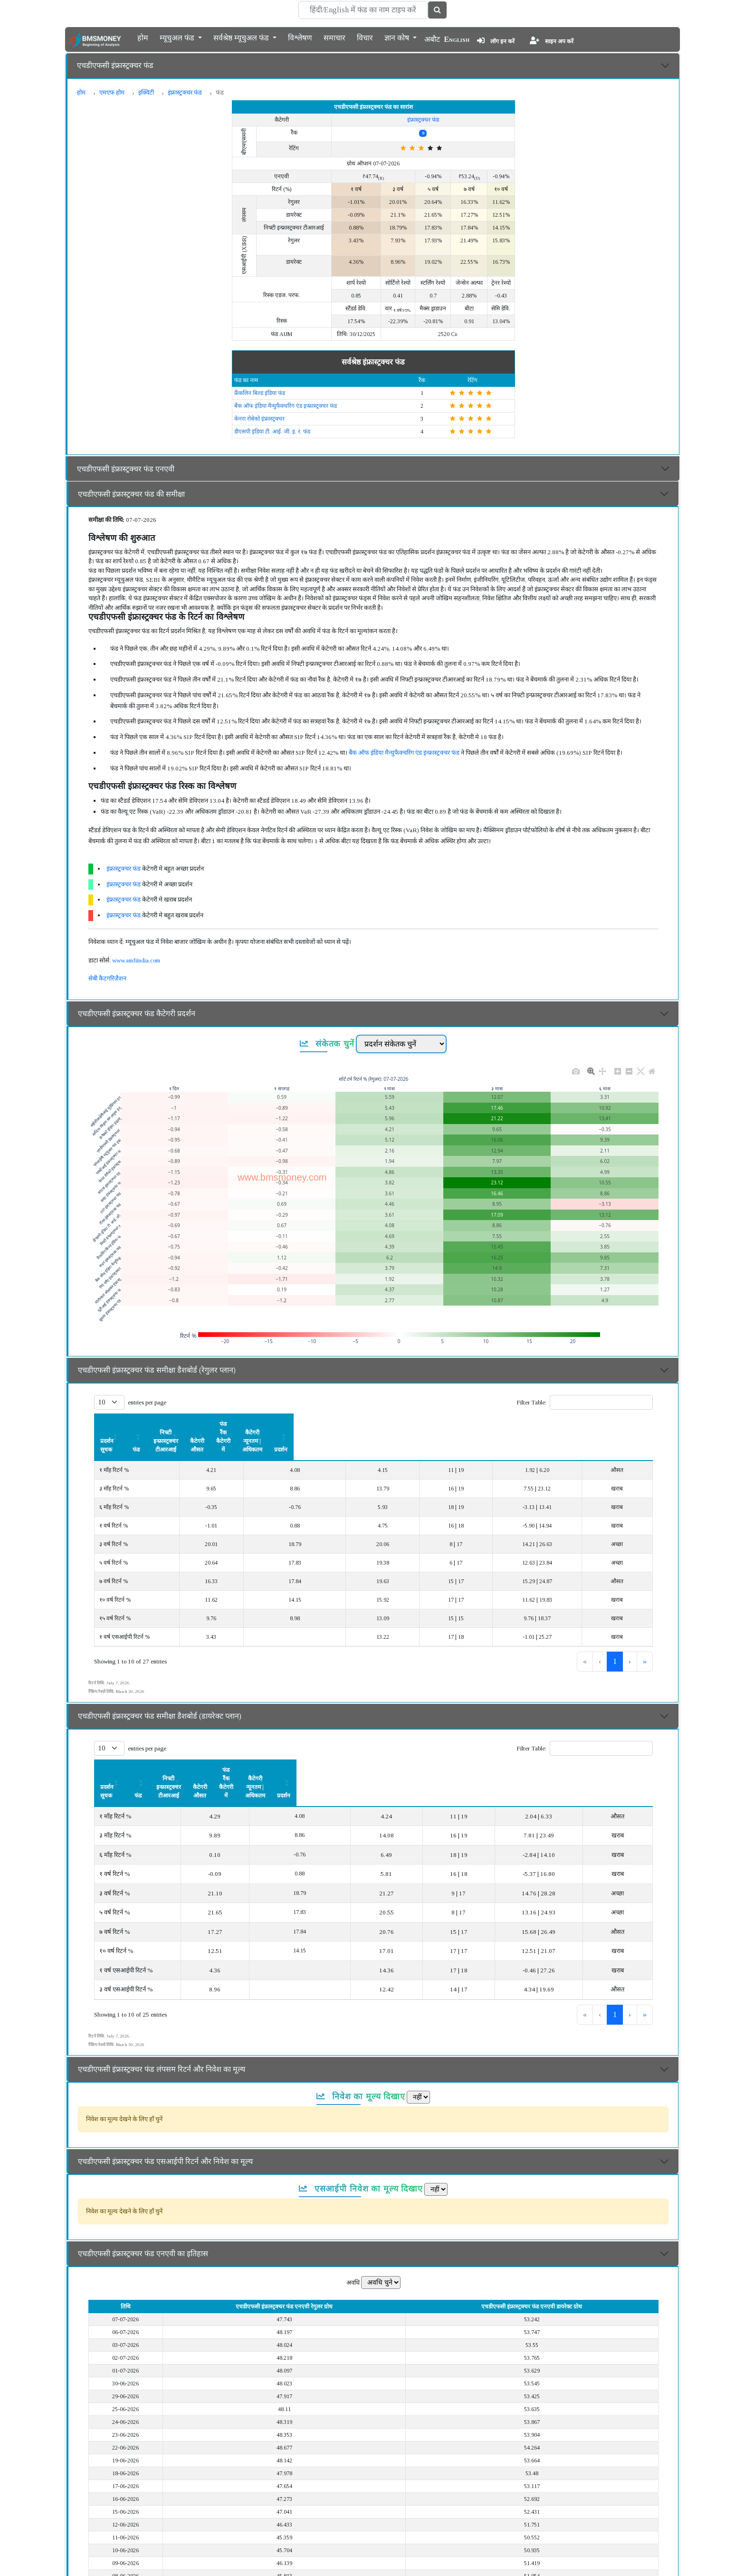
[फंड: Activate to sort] (222, 1423)
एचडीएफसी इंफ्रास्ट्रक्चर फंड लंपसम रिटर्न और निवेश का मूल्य (161, 2018)
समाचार (334, 37)
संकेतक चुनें (327, 1043)
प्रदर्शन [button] (627, 1424)
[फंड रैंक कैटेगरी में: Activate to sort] (458, 1423)
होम (142, 37)
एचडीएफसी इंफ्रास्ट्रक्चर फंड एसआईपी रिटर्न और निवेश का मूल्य (165, 2110)
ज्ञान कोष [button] (397, 37)
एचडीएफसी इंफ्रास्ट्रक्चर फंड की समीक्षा (131, 494)
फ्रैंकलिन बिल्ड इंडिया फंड (259, 393)
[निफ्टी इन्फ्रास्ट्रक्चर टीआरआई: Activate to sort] (298, 1423)
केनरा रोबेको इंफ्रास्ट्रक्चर (259, 418)
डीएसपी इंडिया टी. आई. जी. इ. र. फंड (272, 431)
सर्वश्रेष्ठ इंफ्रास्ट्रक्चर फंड (373, 362)
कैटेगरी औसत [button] (388, 1424)
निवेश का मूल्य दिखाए (360, 2045)
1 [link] (583, 1636)
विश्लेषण (300, 37)
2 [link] (599, 1636)
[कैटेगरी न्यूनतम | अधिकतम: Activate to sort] (550, 1423)
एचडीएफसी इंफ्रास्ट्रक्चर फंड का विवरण (131, 2561)
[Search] (363, 10)
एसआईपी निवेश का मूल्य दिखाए (361, 2137)
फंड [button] (222, 1424)
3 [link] (615, 1636)
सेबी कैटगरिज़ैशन (107, 978)
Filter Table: (531, 1402)
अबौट (432, 39)
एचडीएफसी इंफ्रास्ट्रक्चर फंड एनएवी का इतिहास (143, 2202)
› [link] (630, 1636)
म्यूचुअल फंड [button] (178, 37)
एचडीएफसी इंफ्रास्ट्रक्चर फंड (115, 65)
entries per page (147, 1402)
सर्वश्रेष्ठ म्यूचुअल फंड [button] (242, 37)
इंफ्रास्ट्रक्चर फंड (185, 92)
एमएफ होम (111, 92)
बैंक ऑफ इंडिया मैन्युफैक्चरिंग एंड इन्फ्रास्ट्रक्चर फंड (285, 406)
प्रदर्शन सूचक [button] (113, 1424)
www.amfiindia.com (136, 960)
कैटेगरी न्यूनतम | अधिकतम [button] (550, 1424)
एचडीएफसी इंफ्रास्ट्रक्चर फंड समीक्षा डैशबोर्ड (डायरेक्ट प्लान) (159, 1690)
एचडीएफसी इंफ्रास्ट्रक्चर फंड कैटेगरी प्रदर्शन (136, 1013)
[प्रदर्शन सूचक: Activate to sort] (149, 1423)
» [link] (645, 1636)
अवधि (353, 2231)
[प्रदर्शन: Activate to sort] (627, 1423)
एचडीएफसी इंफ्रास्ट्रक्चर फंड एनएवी (125, 469)
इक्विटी (146, 92)
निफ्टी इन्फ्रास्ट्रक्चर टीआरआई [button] (298, 1424)
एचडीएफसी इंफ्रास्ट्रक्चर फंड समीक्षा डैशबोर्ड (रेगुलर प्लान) (157, 1370)
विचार (365, 37)
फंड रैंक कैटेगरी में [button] (459, 1424)
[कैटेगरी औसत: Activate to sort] (388, 1423)
